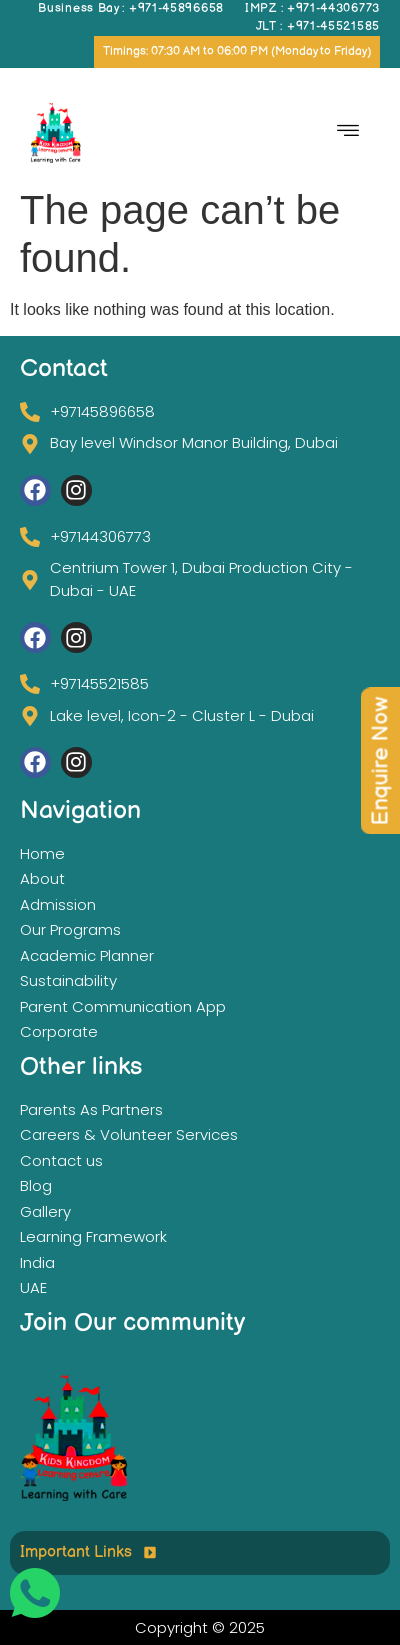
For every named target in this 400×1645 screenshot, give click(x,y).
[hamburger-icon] (347, 132)
